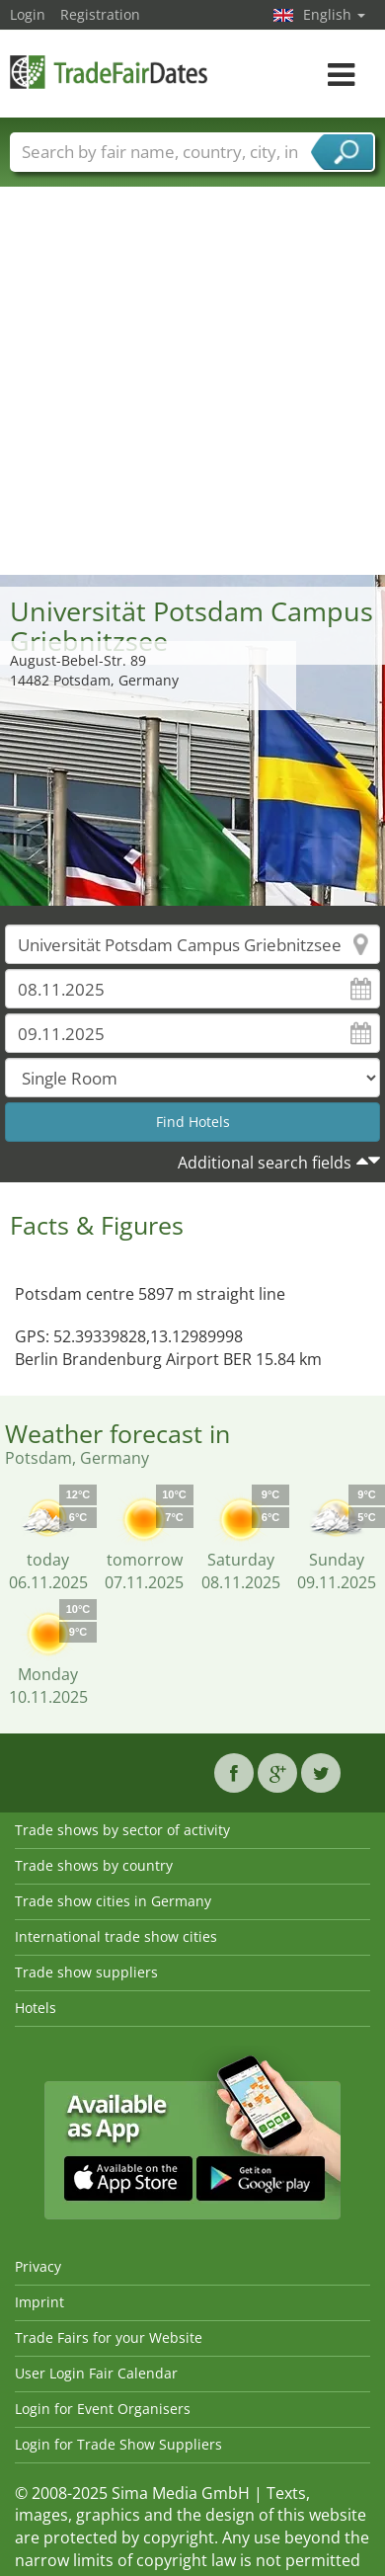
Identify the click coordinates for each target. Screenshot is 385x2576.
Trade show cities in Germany (113, 1901)
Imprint (39, 2302)
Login (27, 14)
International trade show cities (116, 1936)
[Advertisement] (185, 380)
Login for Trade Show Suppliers (118, 2444)
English (334, 14)
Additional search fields (264, 1162)
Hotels (35, 2007)
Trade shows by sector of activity (122, 1829)
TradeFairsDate (108, 71)
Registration (100, 14)
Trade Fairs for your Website (108, 2337)
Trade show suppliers (86, 1972)
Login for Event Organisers (103, 2408)
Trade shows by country (94, 1865)
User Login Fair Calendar (96, 2373)
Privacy (38, 2266)
